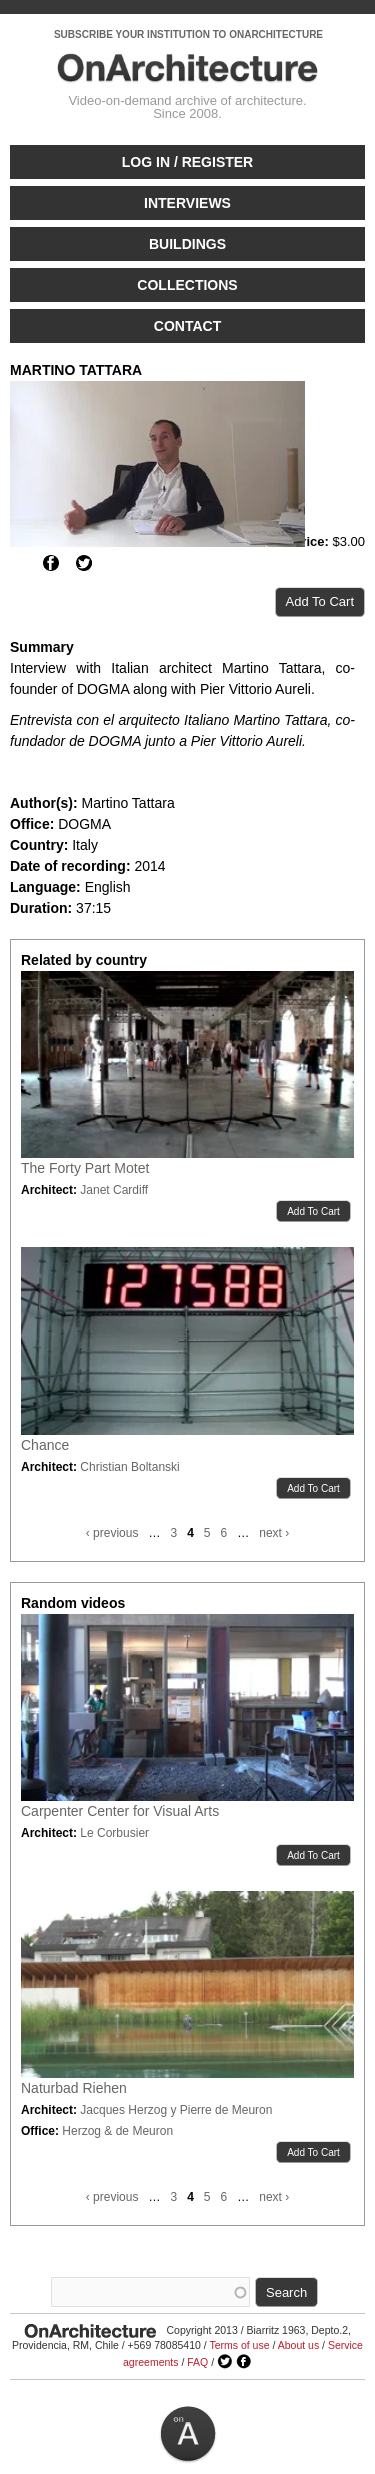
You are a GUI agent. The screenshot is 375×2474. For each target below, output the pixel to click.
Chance (45, 1445)
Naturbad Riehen (74, 2088)
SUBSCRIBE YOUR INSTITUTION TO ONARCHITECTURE (188, 34)
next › (274, 1533)
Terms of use (239, 2345)
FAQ (197, 2362)
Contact (187, 326)
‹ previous (112, 1533)
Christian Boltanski (129, 1467)
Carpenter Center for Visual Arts (120, 1811)
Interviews (187, 203)
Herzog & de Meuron (117, 2131)
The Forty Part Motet (85, 1168)
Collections (187, 285)
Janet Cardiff (114, 1190)
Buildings (187, 244)
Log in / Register (187, 162)
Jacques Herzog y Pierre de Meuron (176, 2110)
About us (298, 2345)
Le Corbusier (114, 1833)
